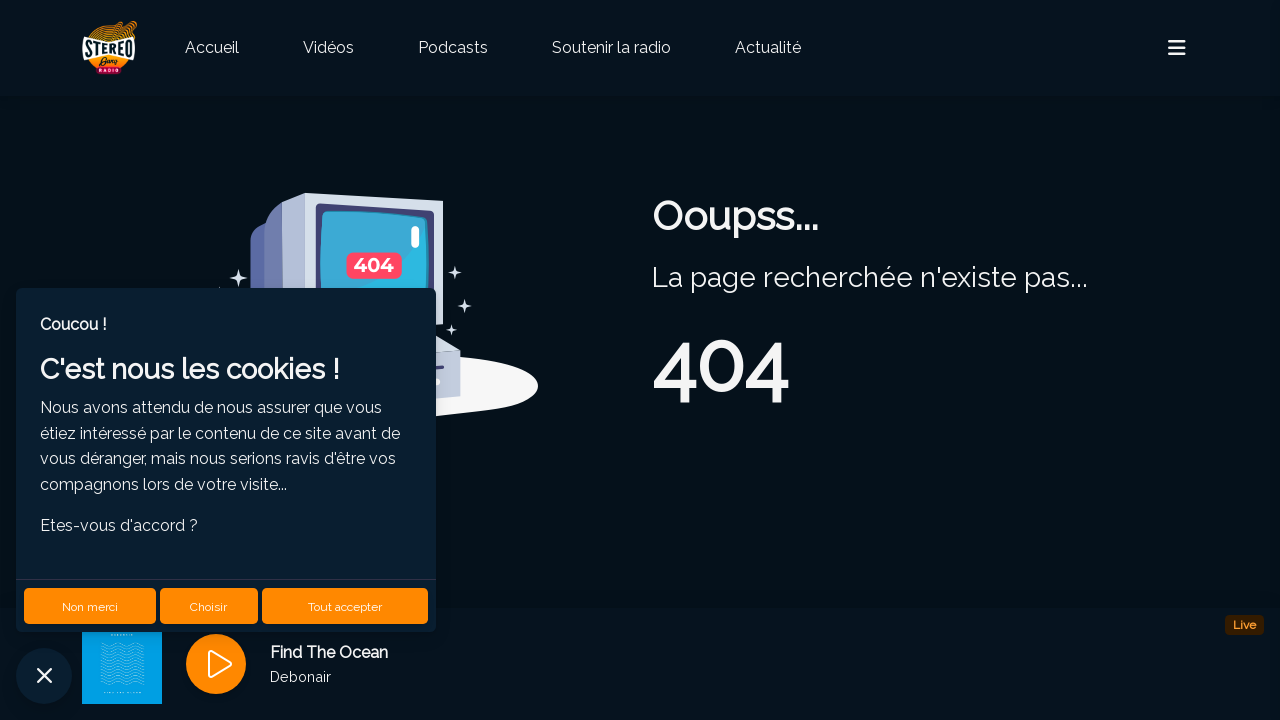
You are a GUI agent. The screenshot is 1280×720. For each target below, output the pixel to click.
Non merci (90, 607)
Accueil (212, 47)
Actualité (768, 47)
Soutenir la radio (611, 47)
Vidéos (328, 47)
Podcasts (453, 47)
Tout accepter (345, 607)
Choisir (208, 607)
